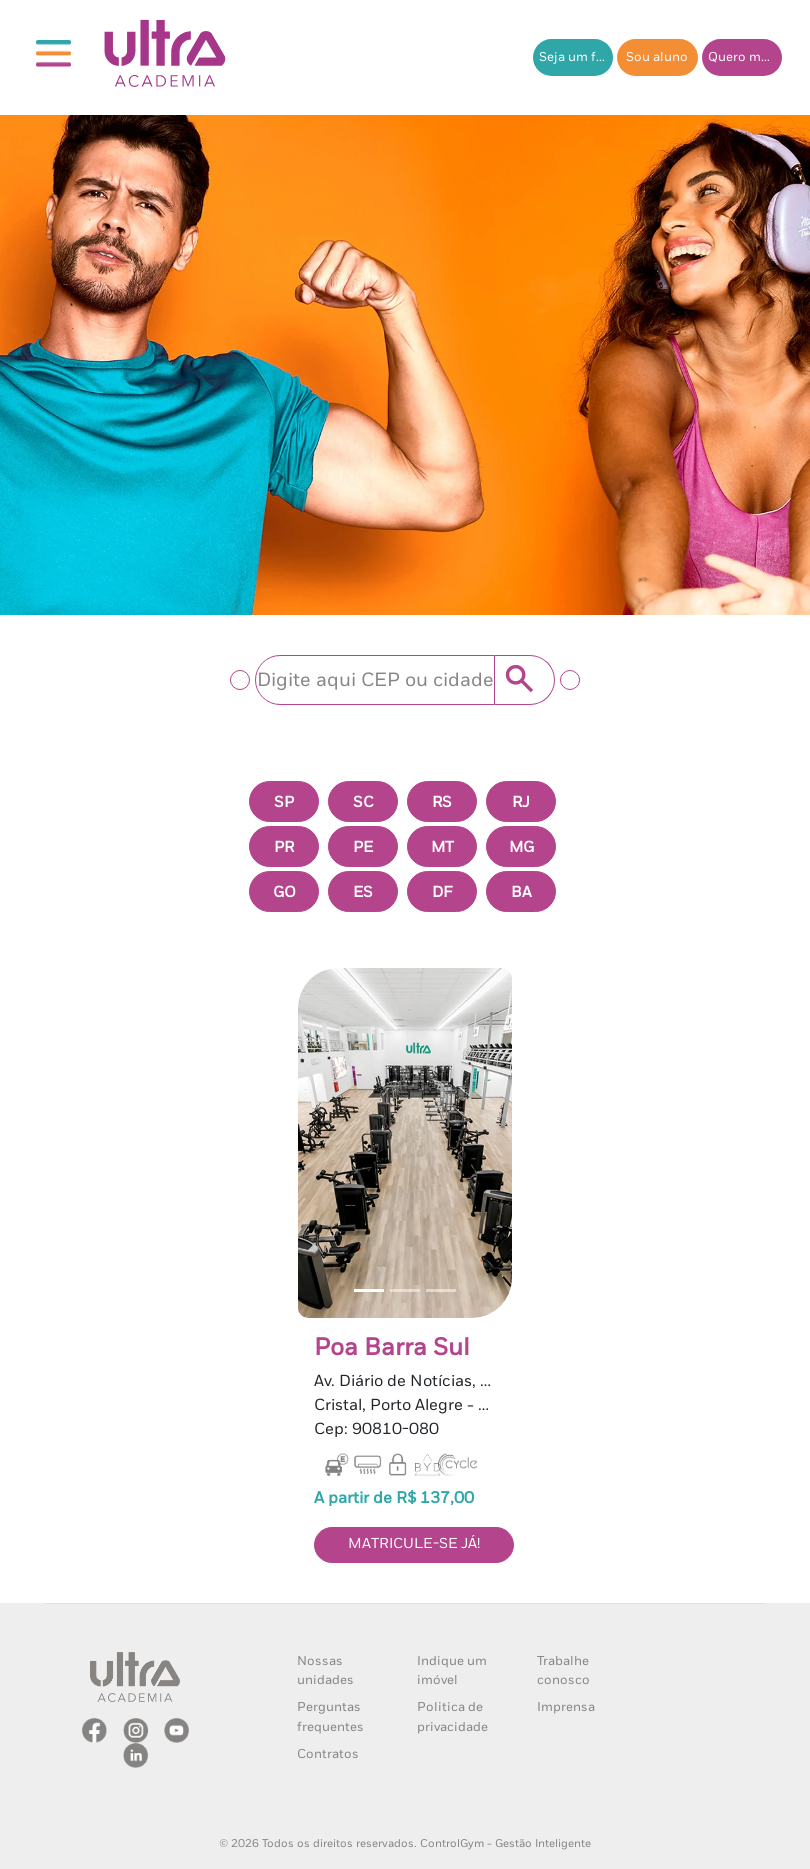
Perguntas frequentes (330, 1717)
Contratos (328, 1754)
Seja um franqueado (576, 57)
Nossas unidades (325, 1671)
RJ (521, 802)
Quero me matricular (745, 57)
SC (363, 802)
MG (521, 847)
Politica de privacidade (452, 1717)
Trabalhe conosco (563, 1671)
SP (284, 802)
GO (284, 892)
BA (521, 892)
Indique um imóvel (452, 1671)
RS (442, 802)
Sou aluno (657, 57)
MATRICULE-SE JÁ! (414, 1544)
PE (363, 847)
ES (363, 892)
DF (442, 892)
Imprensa (566, 1707)
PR (284, 847)
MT (442, 847)
